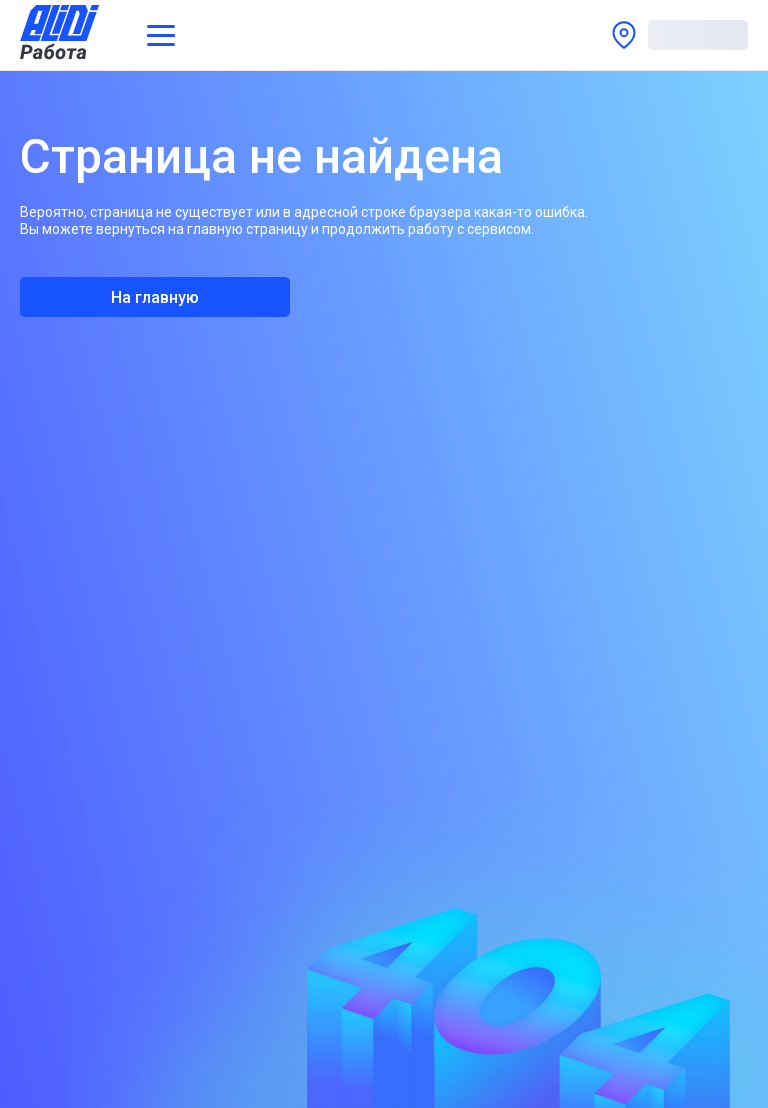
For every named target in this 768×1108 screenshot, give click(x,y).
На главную (155, 297)
